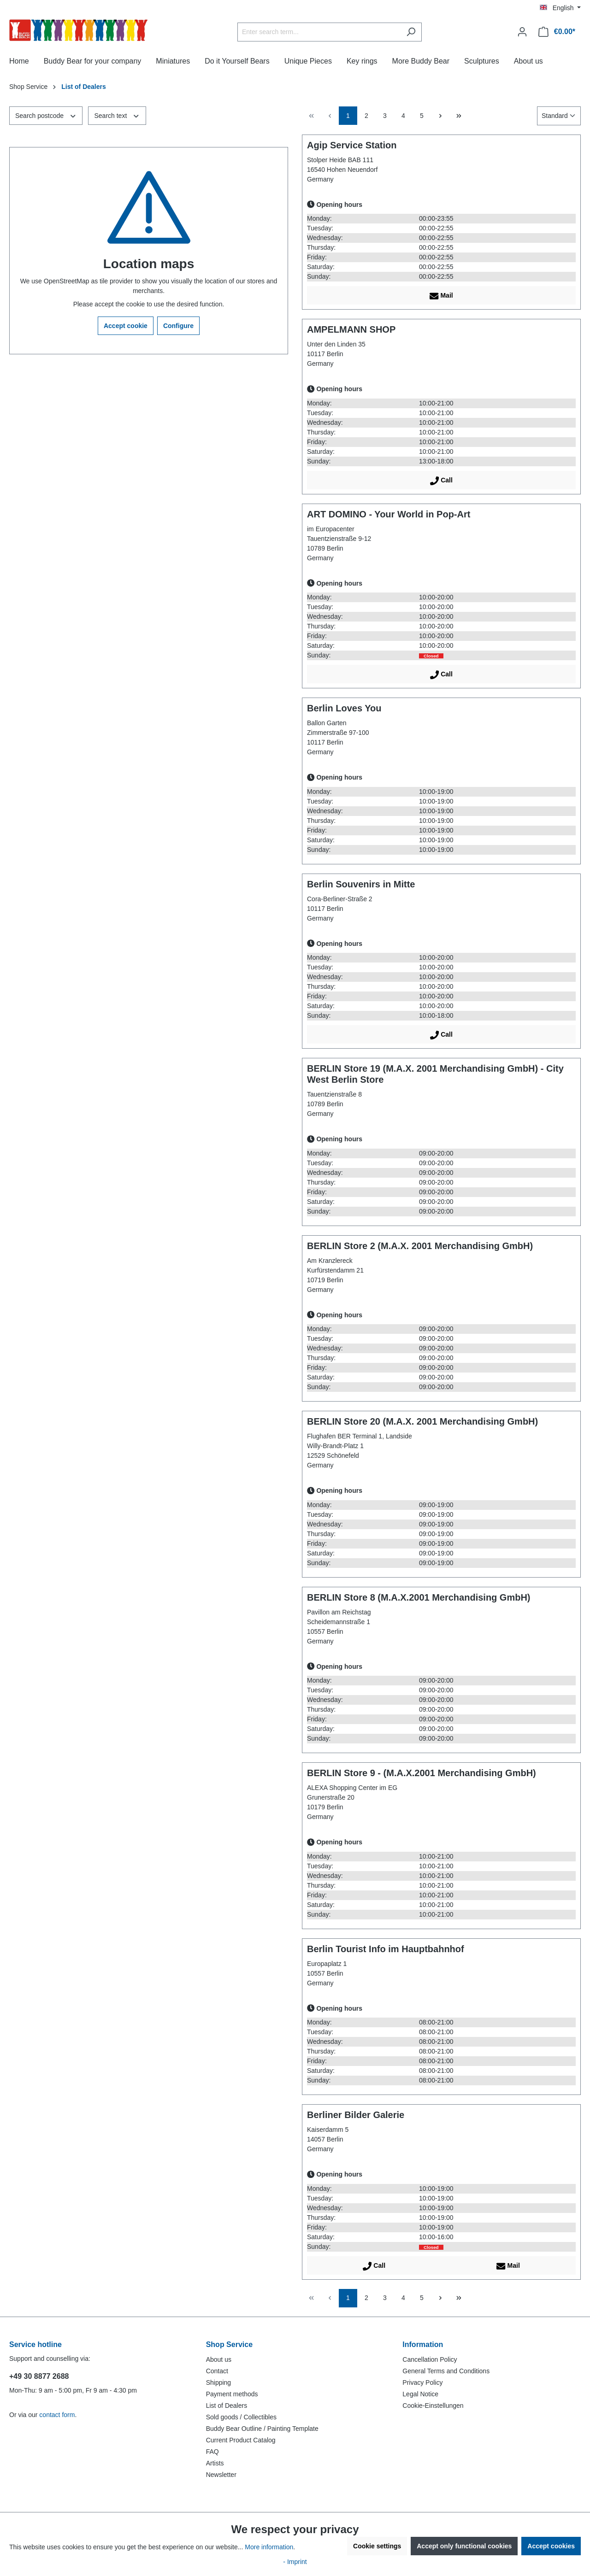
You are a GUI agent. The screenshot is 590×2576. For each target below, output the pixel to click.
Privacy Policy (422, 2382)
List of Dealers (226, 2405)
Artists (215, 2463)
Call (441, 479)
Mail (441, 294)
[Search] (411, 32)
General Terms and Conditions (446, 2371)
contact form (57, 2414)
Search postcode (46, 114)
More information (269, 2547)
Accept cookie (126, 325)
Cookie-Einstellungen (432, 2405)
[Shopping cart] (557, 32)
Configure (178, 325)
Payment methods (232, 2394)
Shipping (218, 2382)
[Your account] (522, 32)
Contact (217, 2371)
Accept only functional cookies (464, 2546)
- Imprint (295, 2561)
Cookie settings (377, 2546)
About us (218, 2359)
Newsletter (221, 2474)
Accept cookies (551, 2546)
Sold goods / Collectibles (241, 2417)
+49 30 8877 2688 (39, 2376)
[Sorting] (559, 115)
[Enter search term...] (319, 32)
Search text (117, 114)
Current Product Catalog (241, 2440)
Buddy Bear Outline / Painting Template (262, 2428)
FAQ (212, 2451)
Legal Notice (420, 2394)
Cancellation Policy (429, 2359)
